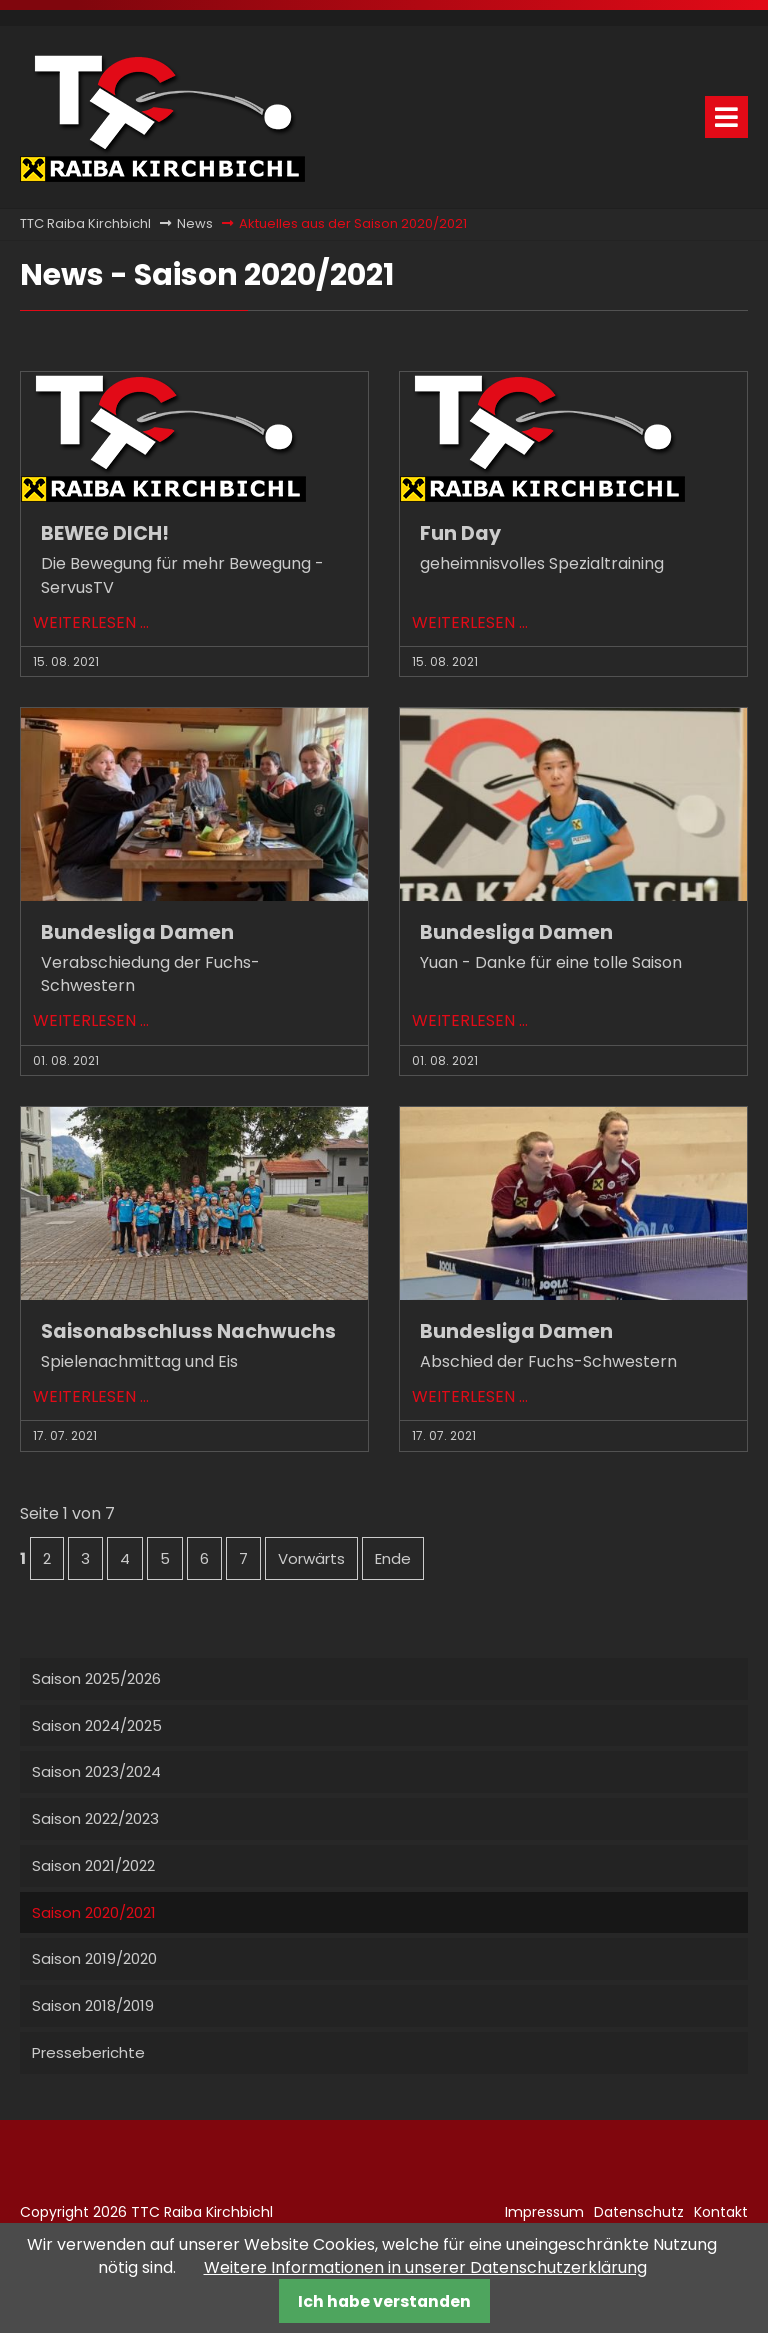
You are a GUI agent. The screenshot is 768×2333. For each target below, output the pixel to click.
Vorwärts (311, 1558)
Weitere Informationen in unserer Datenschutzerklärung (425, 2267)
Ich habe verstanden (384, 2301)
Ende (393, 1558)
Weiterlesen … (91, 622)
